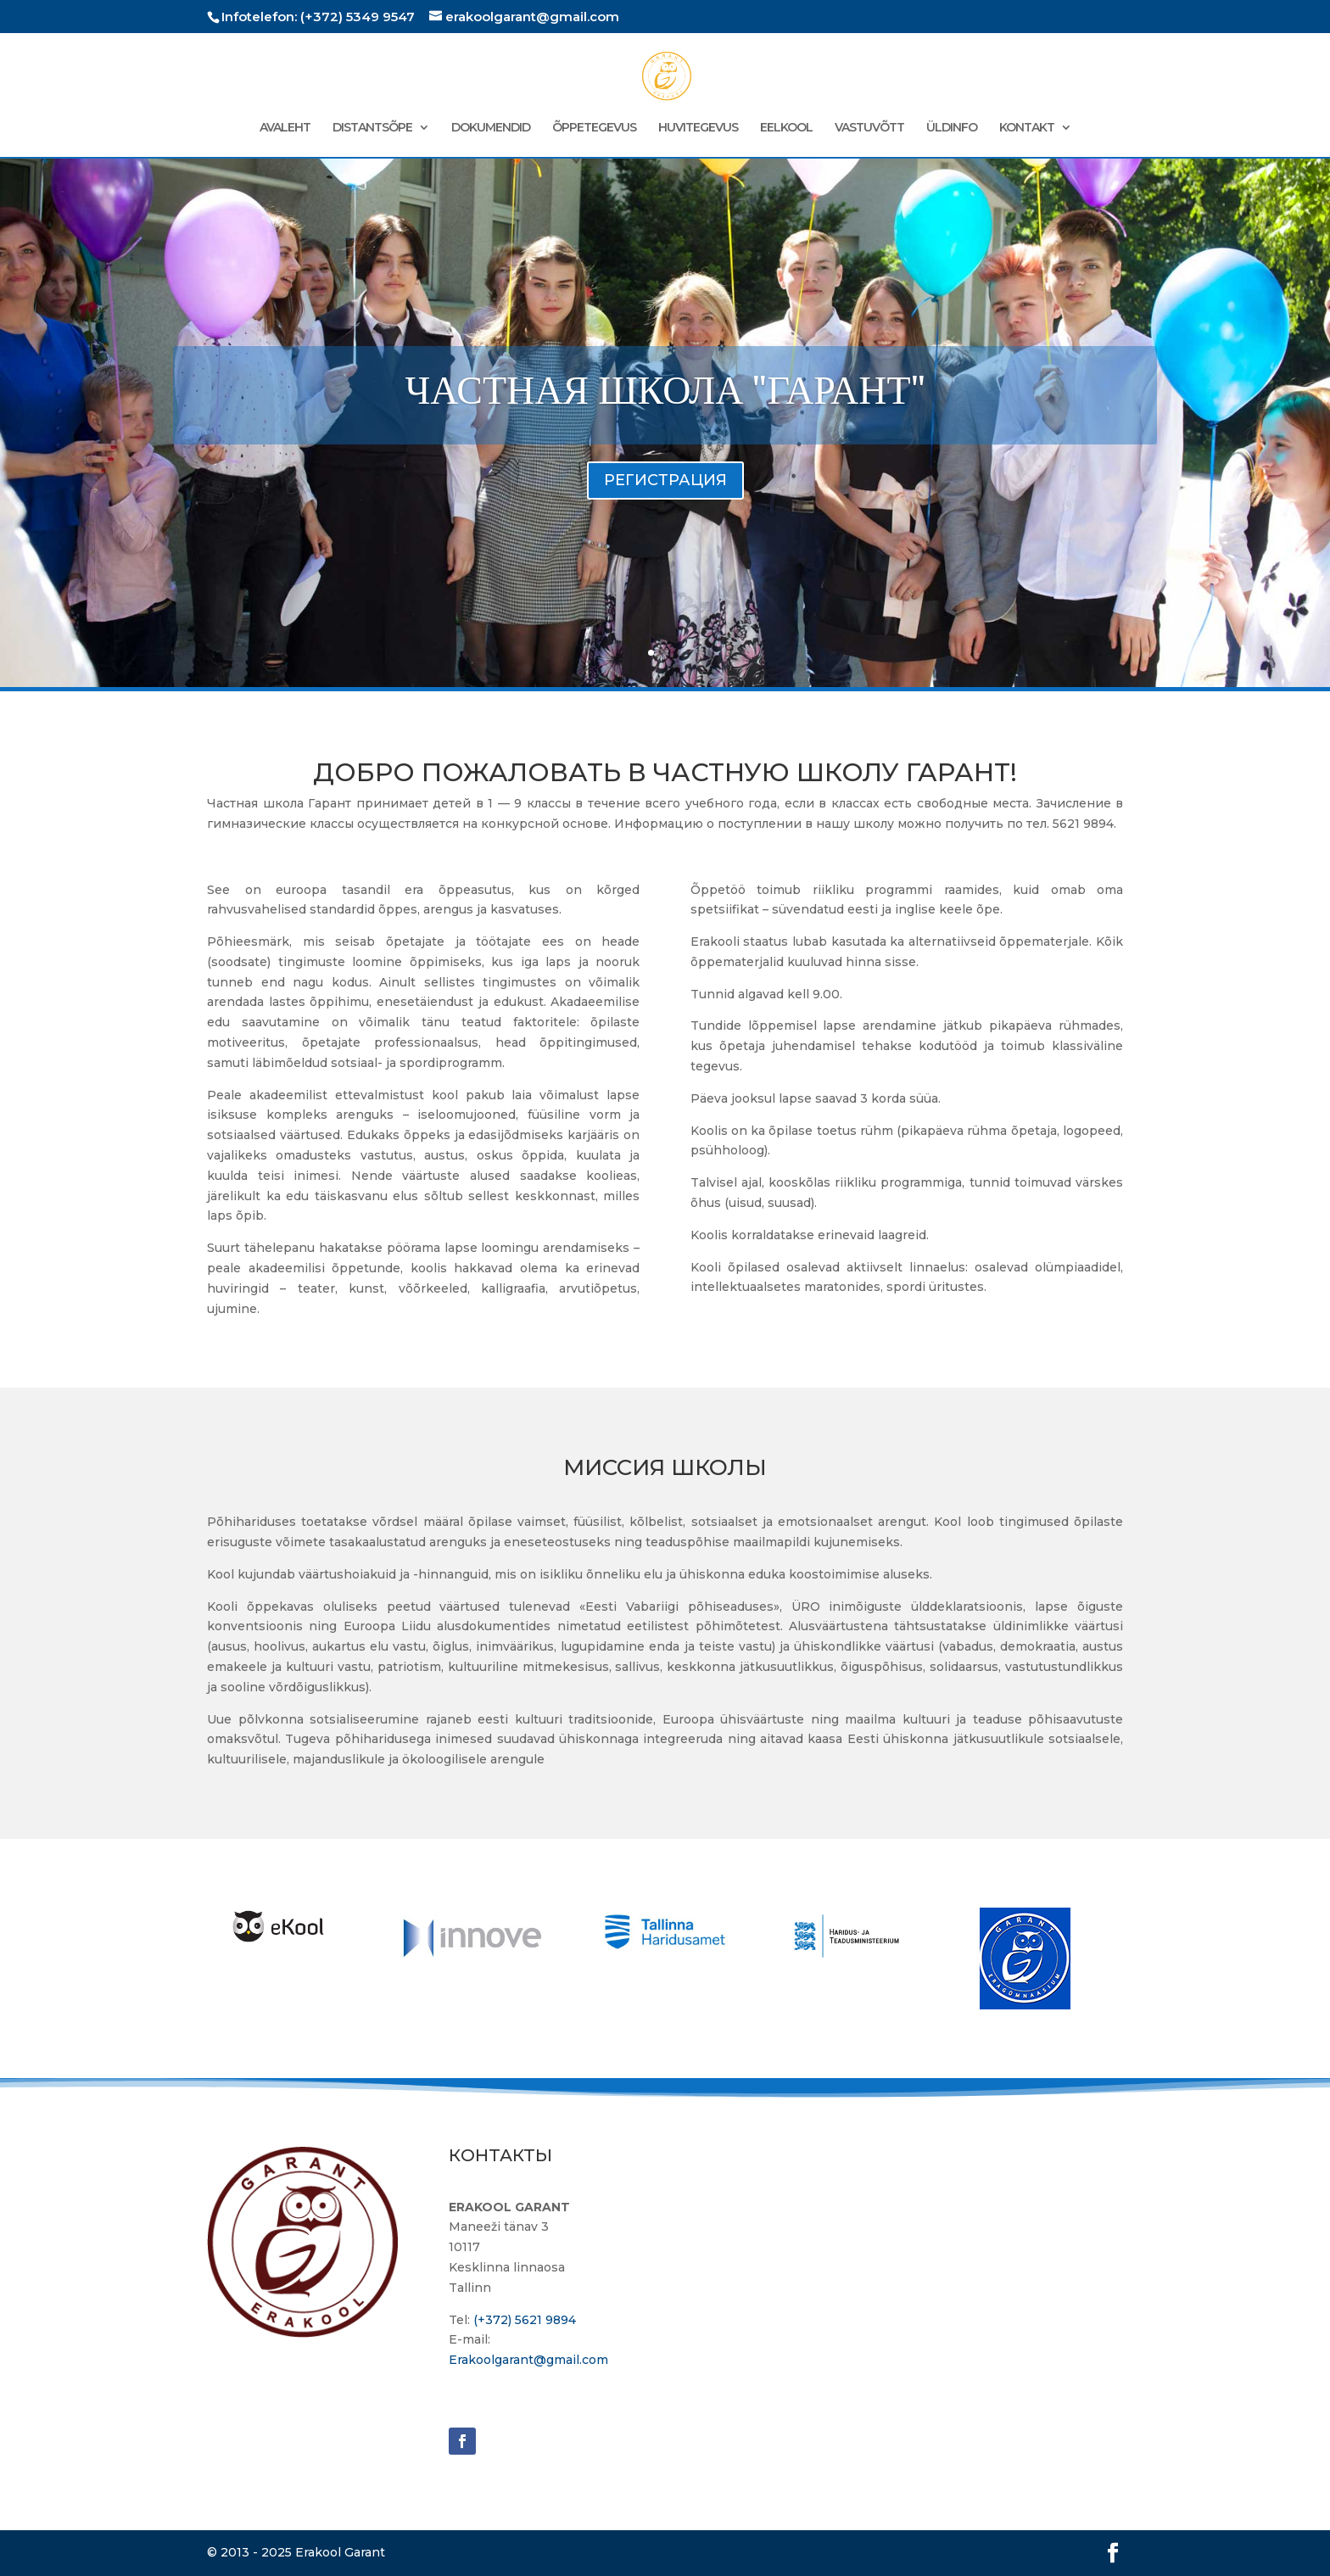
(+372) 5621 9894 (524, 2319)
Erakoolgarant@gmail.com (528, 2359)
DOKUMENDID (490, 128)
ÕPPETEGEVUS (594, 128)
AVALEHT (285, 128)
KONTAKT (1026, 128)
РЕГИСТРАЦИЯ (665, 504)
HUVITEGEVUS (698, 128)
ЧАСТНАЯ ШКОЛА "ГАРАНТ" (665, 414)
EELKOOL (786, 128)
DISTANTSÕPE (372, 128)
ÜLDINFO (951, 128)
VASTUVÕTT (869, 128)
